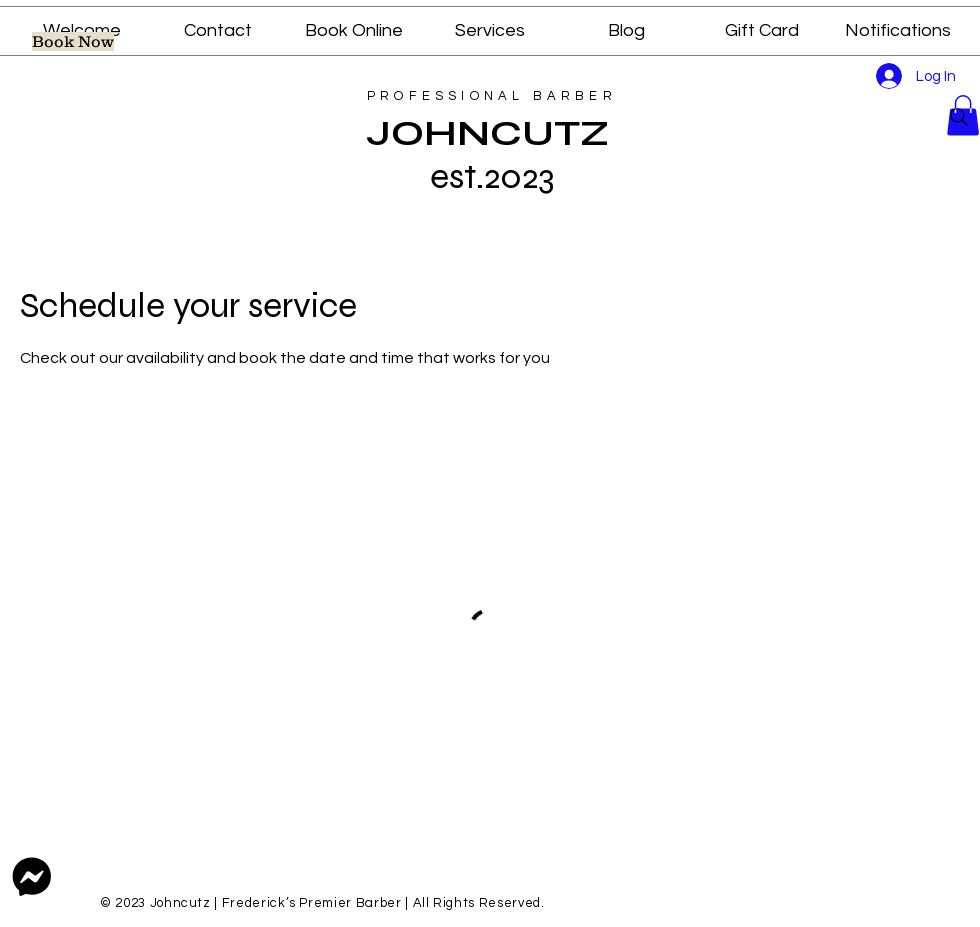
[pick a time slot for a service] (73, 41)
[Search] (959, 117)
